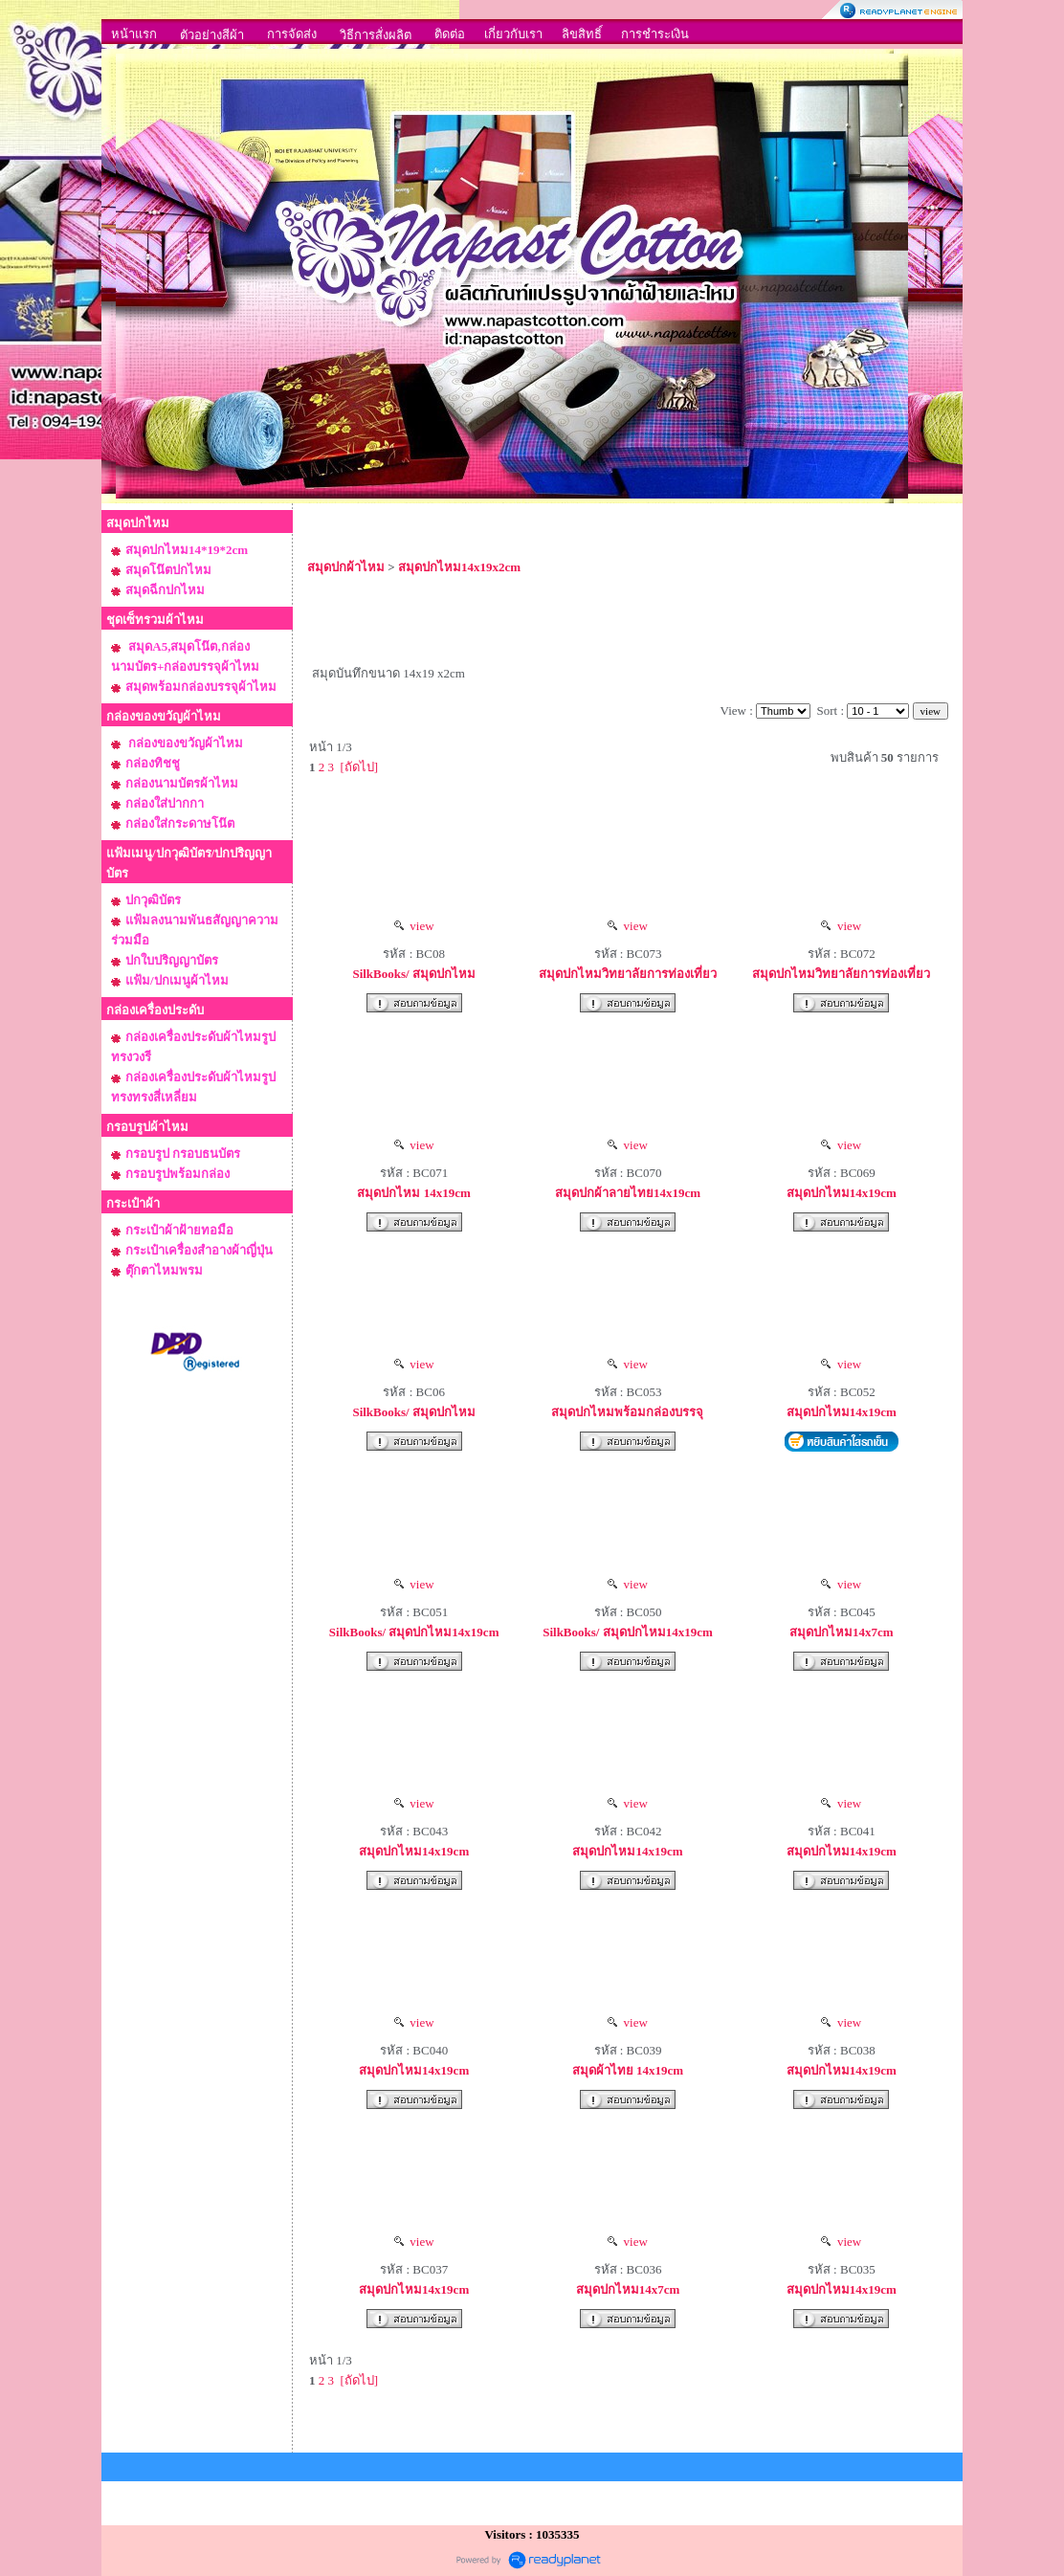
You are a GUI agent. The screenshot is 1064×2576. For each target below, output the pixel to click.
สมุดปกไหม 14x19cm (413, 1193)
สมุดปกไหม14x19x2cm (459, 567)
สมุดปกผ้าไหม (346, 567)
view (414, 926)
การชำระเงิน (655, 34)
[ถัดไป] (360, 767)
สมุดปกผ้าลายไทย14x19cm (627, 1193)
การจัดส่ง (292, 34)
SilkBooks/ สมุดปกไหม (414, 973)
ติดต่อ (449, 34)
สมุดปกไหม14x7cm (841, 1632)
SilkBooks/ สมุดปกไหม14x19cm (414, 1632)
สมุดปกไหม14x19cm (842, 1193)
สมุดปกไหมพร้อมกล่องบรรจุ (627, 1412)
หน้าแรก (134, 34)
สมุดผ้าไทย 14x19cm (627, 2070)
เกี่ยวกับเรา (513, 34)
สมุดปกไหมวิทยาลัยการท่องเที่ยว (628, 973)
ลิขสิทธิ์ (582, 34)
